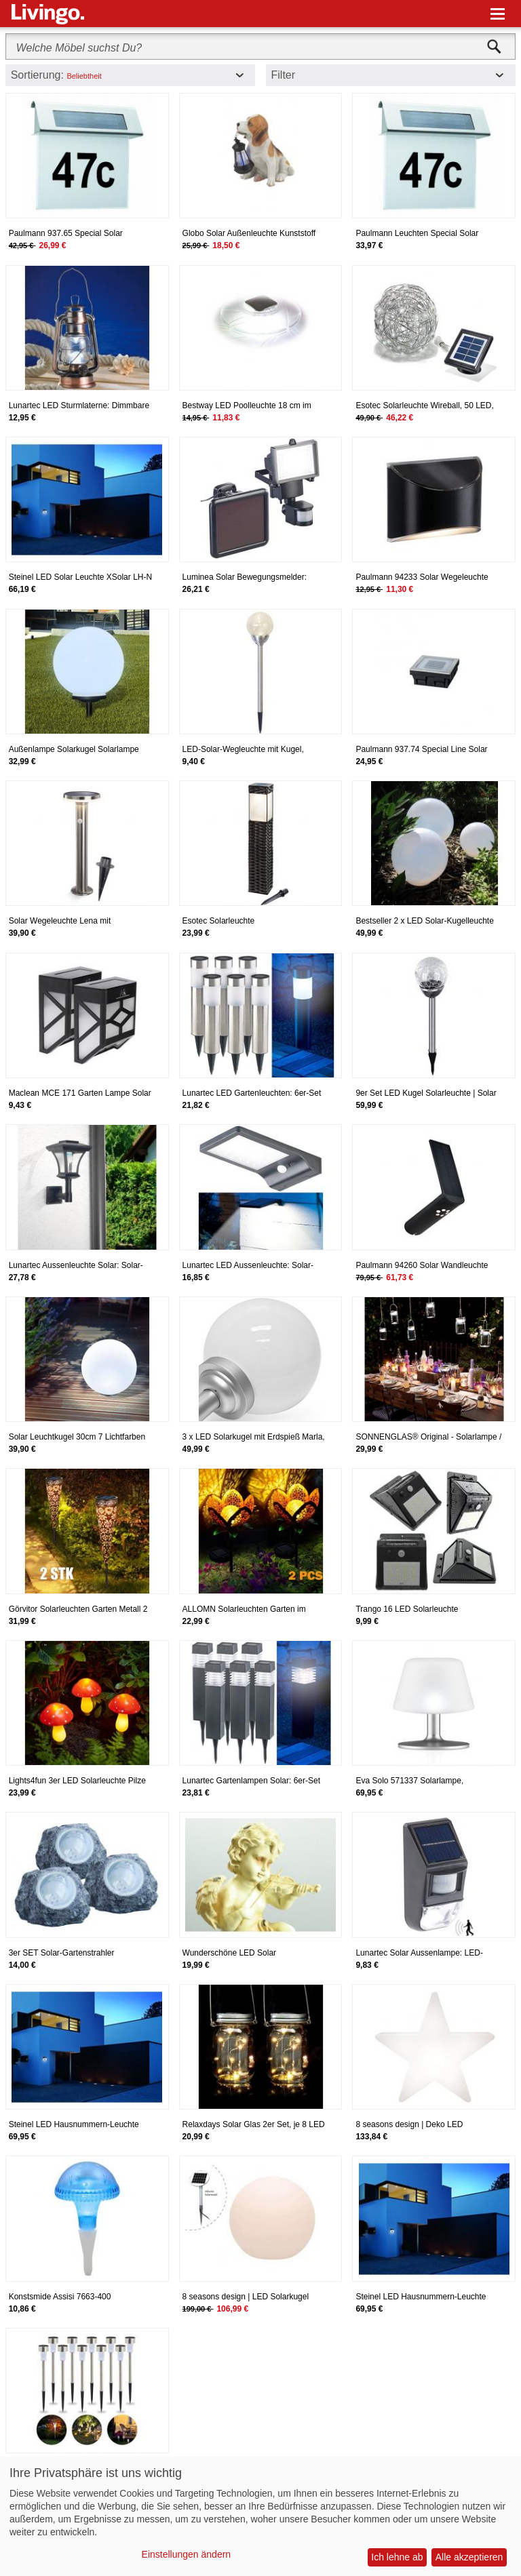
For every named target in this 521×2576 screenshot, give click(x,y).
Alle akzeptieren (469, 2557)
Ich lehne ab (397, 2557)
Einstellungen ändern (186, 2554)
